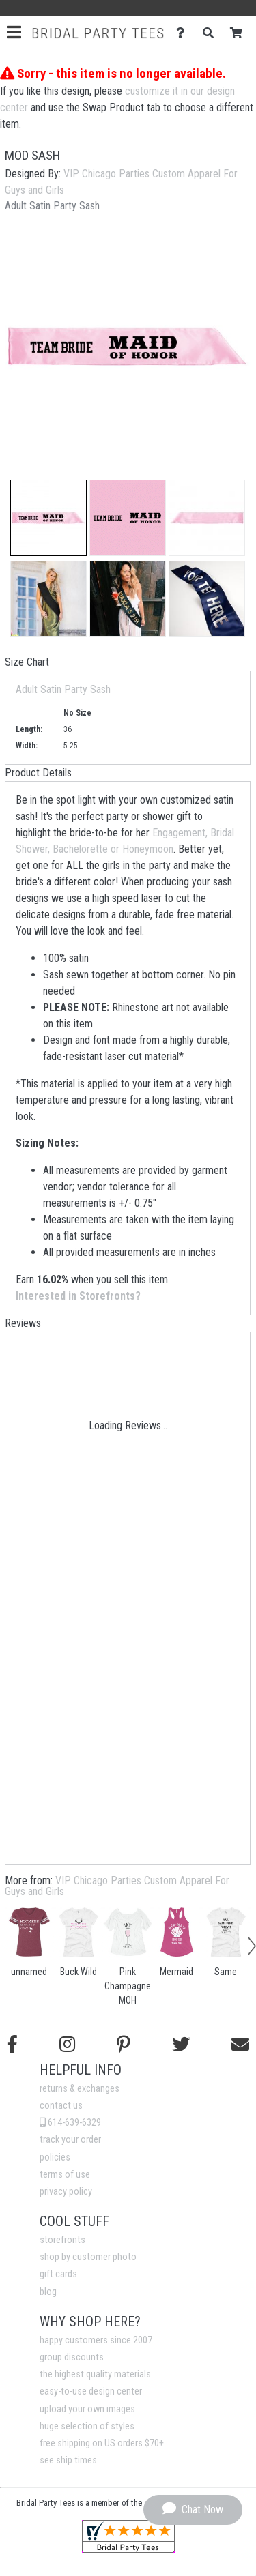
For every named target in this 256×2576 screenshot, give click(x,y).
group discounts (72, 2357)
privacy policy (66, 2191)
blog (48, 2292)
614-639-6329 (70, 2122)
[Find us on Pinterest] (123, 2044)
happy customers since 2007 (96, 2340)
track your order (70, 2140)
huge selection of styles (87, 2426)
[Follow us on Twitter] (181, 2044)
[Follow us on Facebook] (12, 2044)
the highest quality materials (95, 2374)
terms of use (65, 2174)
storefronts (62, 2240)
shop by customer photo (88, 2257)
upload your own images (87, 2409)
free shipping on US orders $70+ (102, 2443)
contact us (61, 2105)
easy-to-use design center (91, 2391)
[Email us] (240, 2044)
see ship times (68, 2460)
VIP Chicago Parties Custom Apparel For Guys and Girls (117, 1886)
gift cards (58, 2274)
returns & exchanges (79, 2088)
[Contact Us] (184, 33)
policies (55, 2157)
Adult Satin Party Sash (63, 689)
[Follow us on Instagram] (67, 2044)
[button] (48, 517)
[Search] (212, 33)
